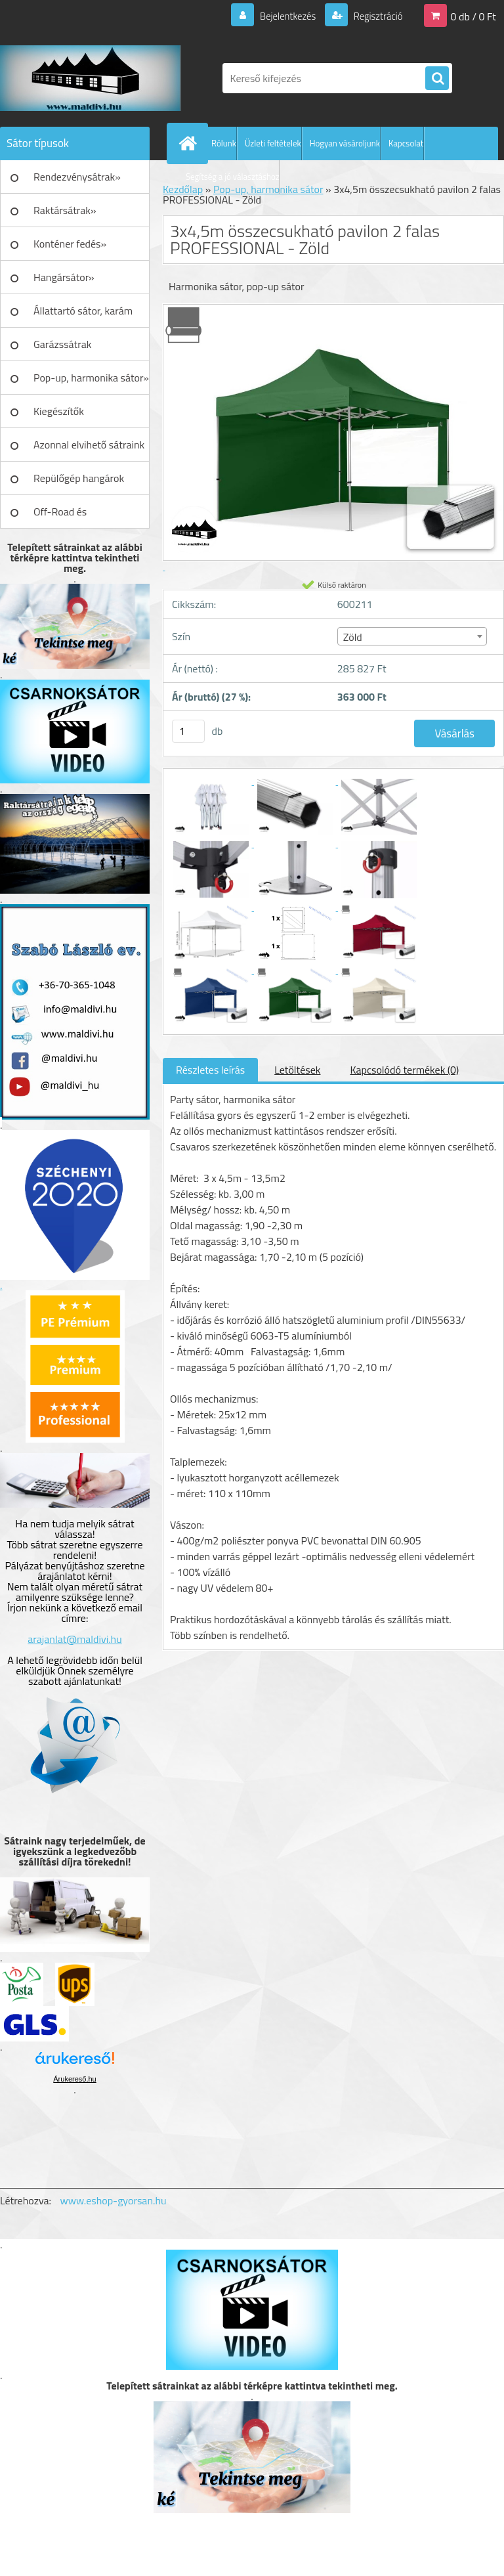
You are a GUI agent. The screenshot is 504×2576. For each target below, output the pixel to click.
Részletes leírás (210, 1070)
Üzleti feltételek (273, 143)
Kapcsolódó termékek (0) (404, 1070)
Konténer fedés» (69, 243)
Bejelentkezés (280, 16)
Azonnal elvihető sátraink (88, 444)
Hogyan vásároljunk (345, 143)
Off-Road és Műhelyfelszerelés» (76, 516)
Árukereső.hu (74, 2079)
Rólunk (223, 143)
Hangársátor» (63, 277)
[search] (437, 78)
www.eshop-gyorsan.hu (113, 2200)
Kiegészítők (58, 411)
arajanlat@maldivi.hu (74, 1639)
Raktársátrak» (64, 210)
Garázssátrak (62, 344)
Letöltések (297, 1070)
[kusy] (188, 731)
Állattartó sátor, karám (83, 310)
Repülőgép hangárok (78, 478)
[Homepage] (190, 143)
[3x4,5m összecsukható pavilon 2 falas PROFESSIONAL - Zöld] (212, 781)
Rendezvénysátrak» (77, 177)
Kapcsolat (405, 143)
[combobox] (412, 636)
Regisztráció (374, 16)
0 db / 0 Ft (473, 16)
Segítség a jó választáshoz (233, 176)
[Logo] (90, 78)
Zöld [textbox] (352, 637)
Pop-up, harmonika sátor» (91, 377)
